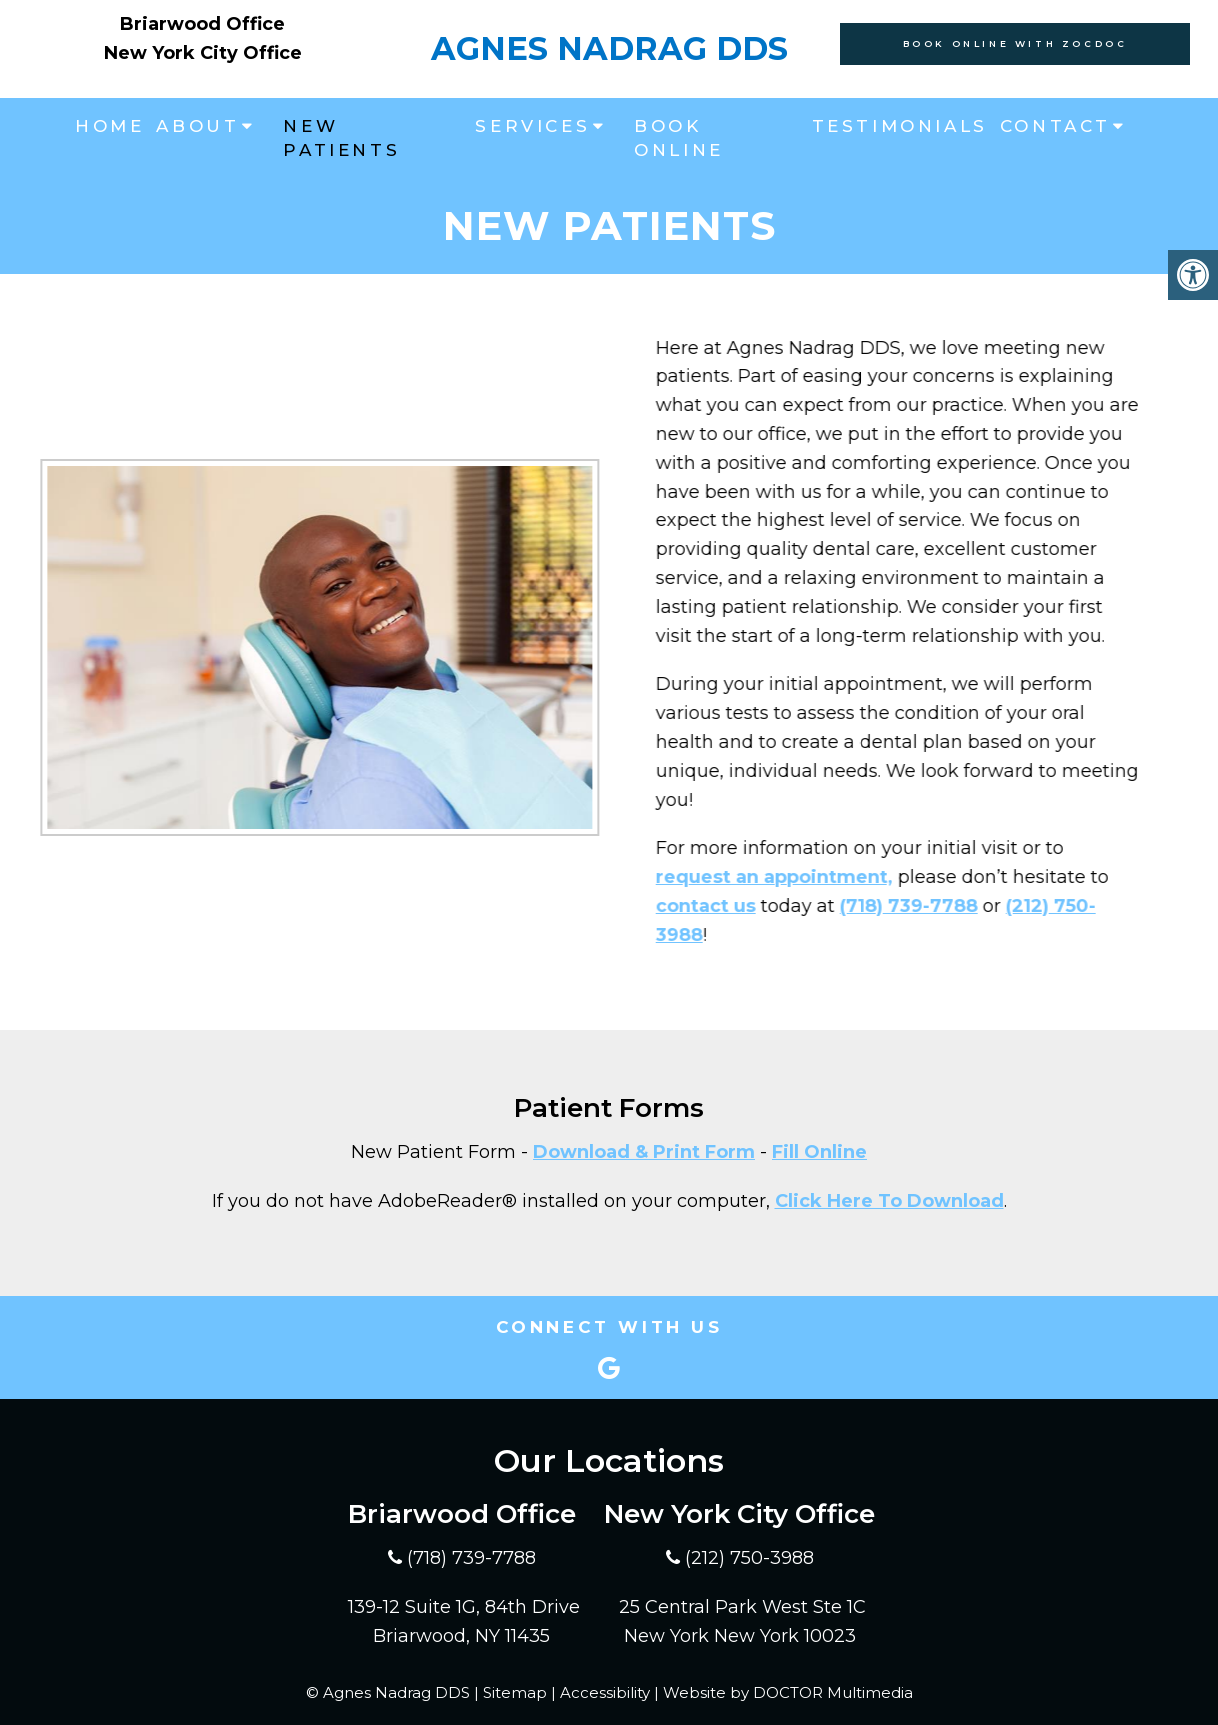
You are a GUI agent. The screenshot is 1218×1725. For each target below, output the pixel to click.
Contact (1055, 126)
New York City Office (203, 53)
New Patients (341, 138)
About (197, 126)
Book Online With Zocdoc (1015, 43)
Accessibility (605, 1692)
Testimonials (900, 126)
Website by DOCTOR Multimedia (788, 1692)
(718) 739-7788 (857, 906)
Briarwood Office (202, 24)
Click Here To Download (889, 1201)
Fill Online (819, 1152)
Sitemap (515, 1692)
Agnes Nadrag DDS (609, 49)
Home (109, 126)
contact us (654, 906)
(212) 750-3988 (749, 1558)
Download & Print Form (644, 1152)
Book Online (679, 138)
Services (532, 126)
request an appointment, (722, 877)
